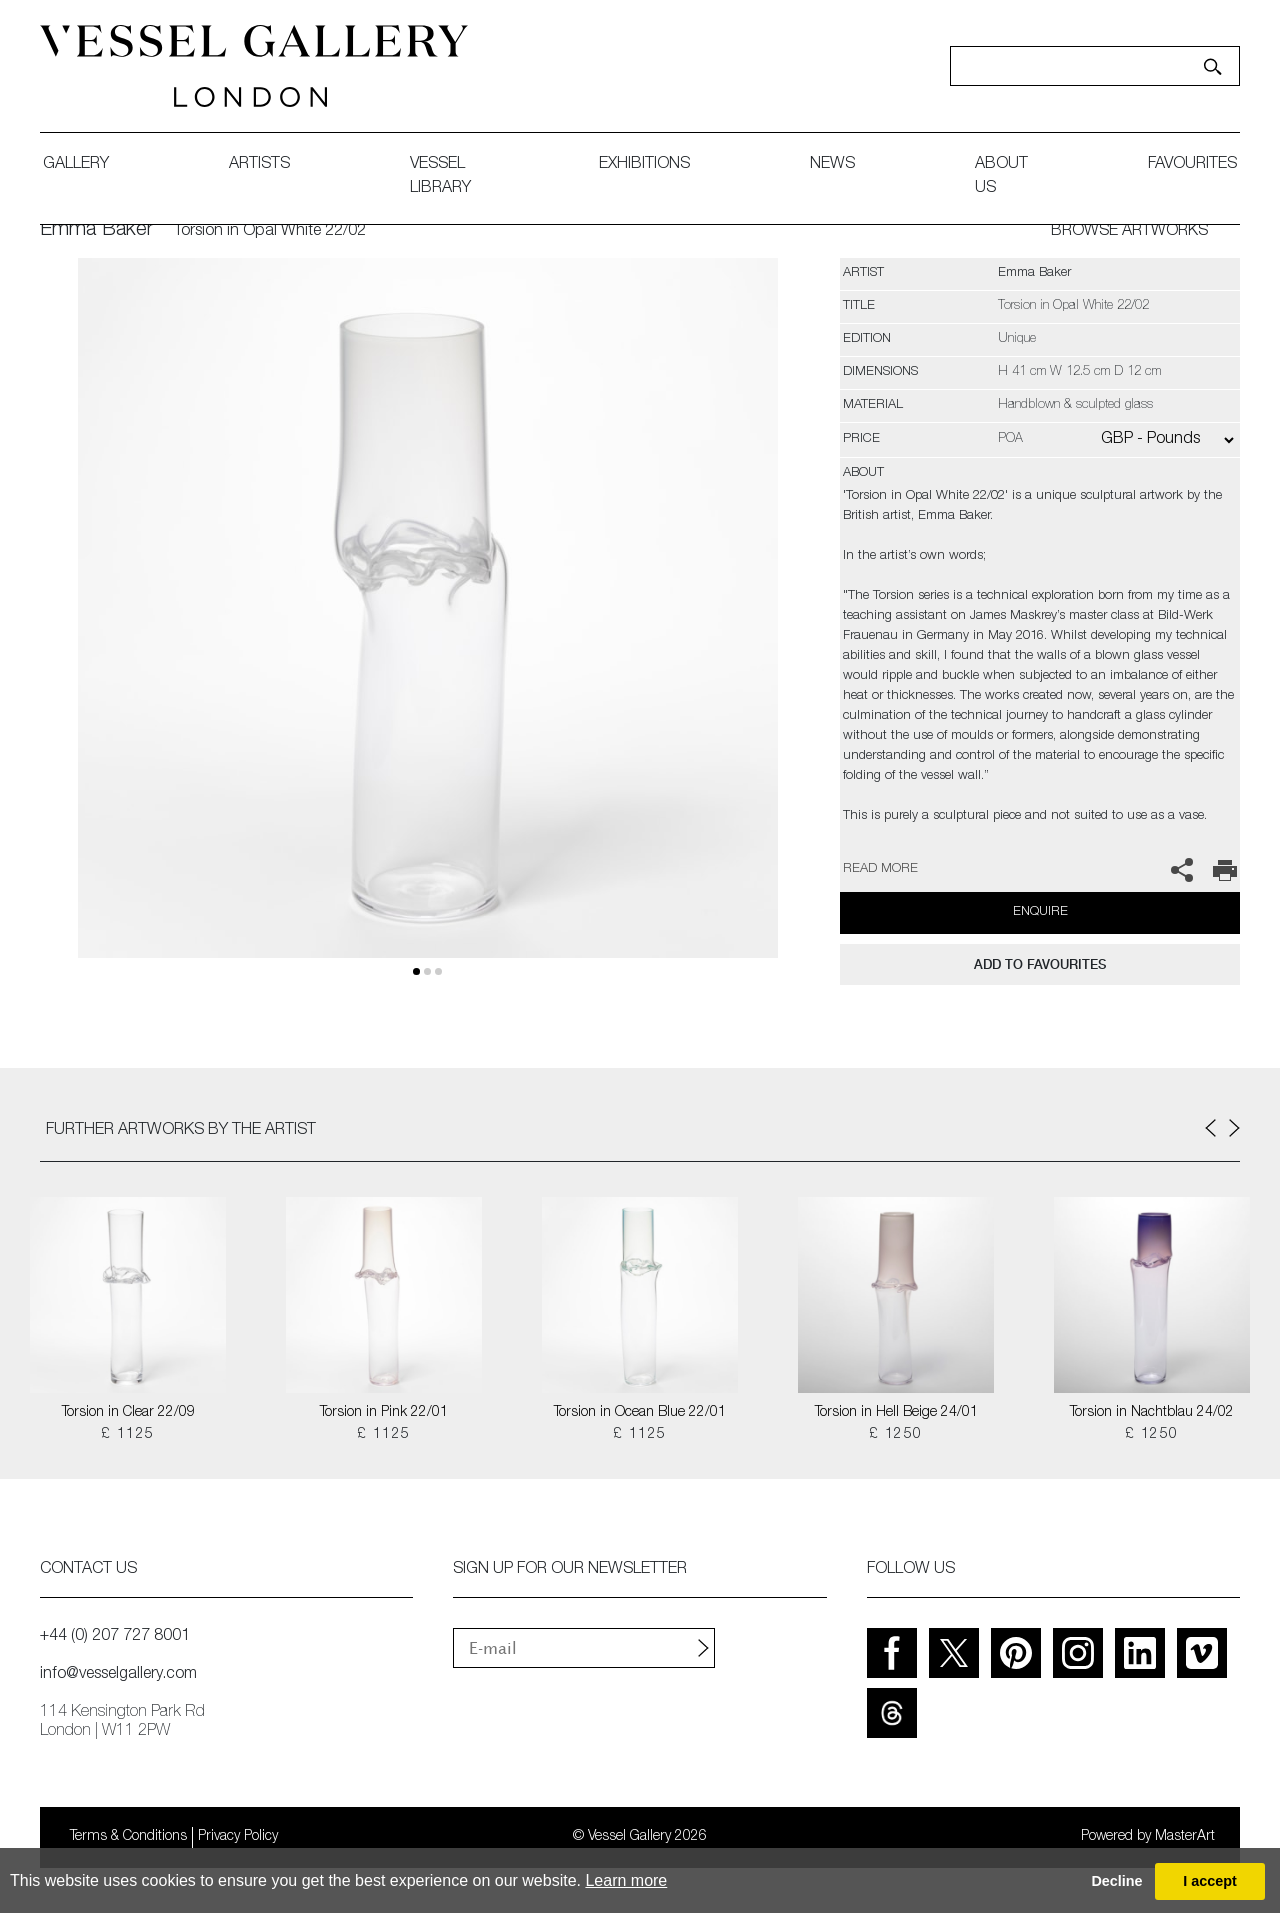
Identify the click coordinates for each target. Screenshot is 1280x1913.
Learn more (626, 1880)
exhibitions (644, 165)
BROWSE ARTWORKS (1129, 232)
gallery (76, 165)
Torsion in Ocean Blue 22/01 (640, 1413)
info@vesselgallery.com (118, 1675)
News (832, 165)
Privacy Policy (238, 1837)
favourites (1192, 165)
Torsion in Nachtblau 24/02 (1152, 1413)
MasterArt (1185, 1837)
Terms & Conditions (128, 1837)
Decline (1116, 1881)
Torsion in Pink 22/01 (384, 1413)
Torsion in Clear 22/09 (128, 1413)
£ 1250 (895, 1435)
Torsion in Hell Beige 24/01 (896, 1413)
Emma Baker (96, 231)
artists (259, 165)
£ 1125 (127, 1435)
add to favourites (1040, 964)
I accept (1210, 1881)
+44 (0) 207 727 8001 (115, 1637)
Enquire (1040, 912)
